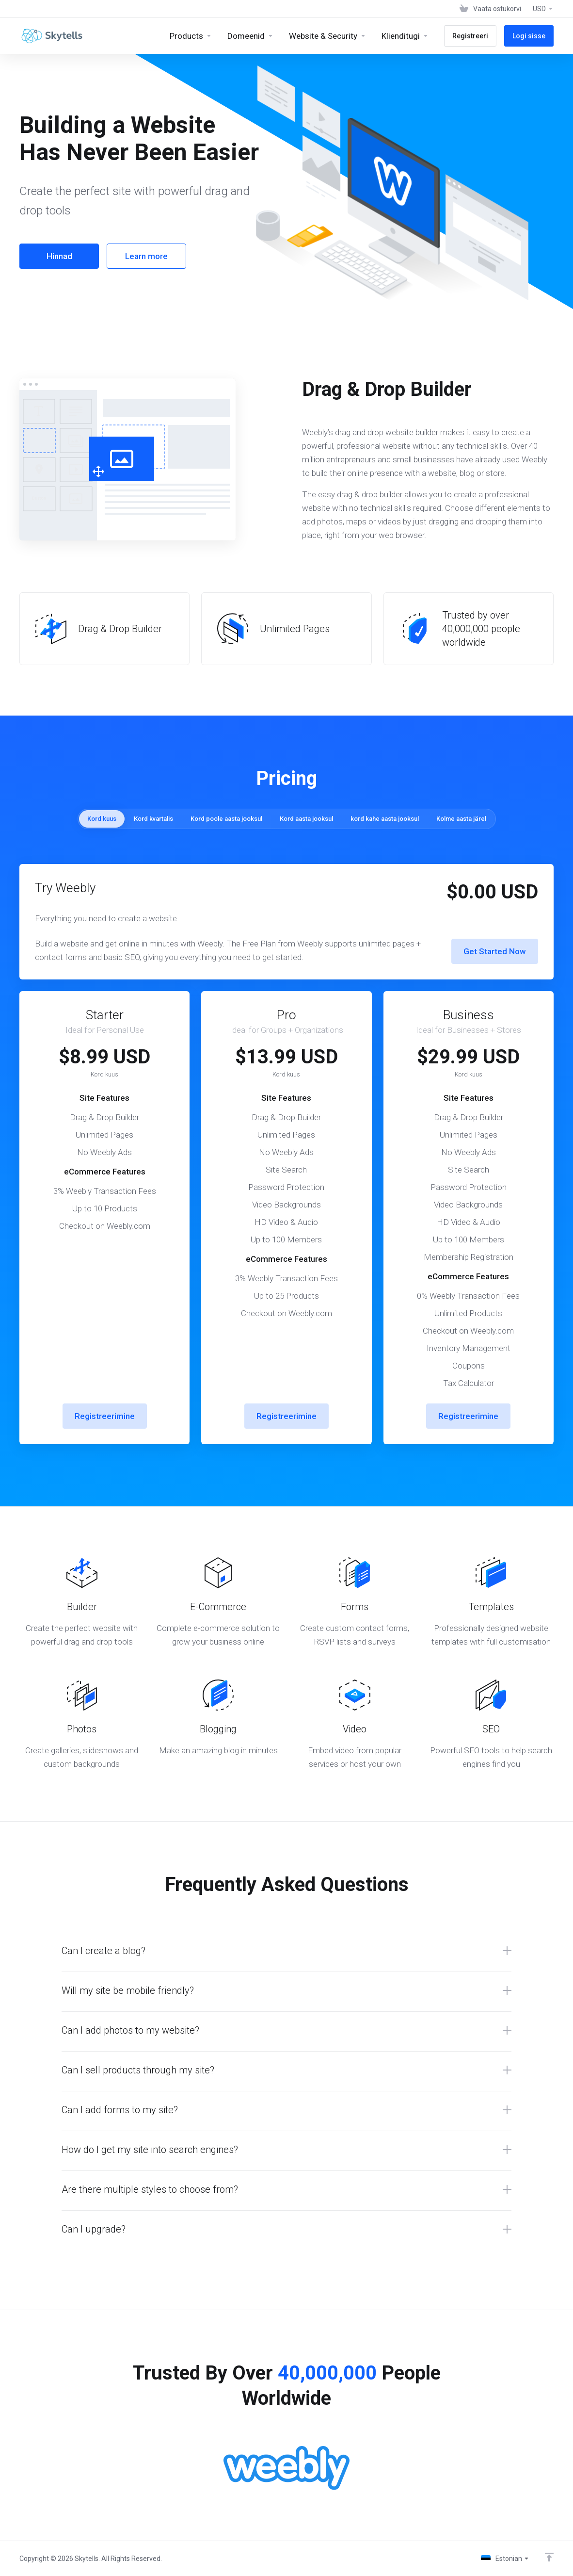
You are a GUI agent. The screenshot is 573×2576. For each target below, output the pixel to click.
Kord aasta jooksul (306, 818)
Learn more (146, 256)
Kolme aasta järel (461, 818)
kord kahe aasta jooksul (384, 818)
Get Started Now (494, 951)
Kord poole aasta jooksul (226, 818)
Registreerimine (105, 1416)
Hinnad (59, 256)
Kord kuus (101, 818)
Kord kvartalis (153, 818)
